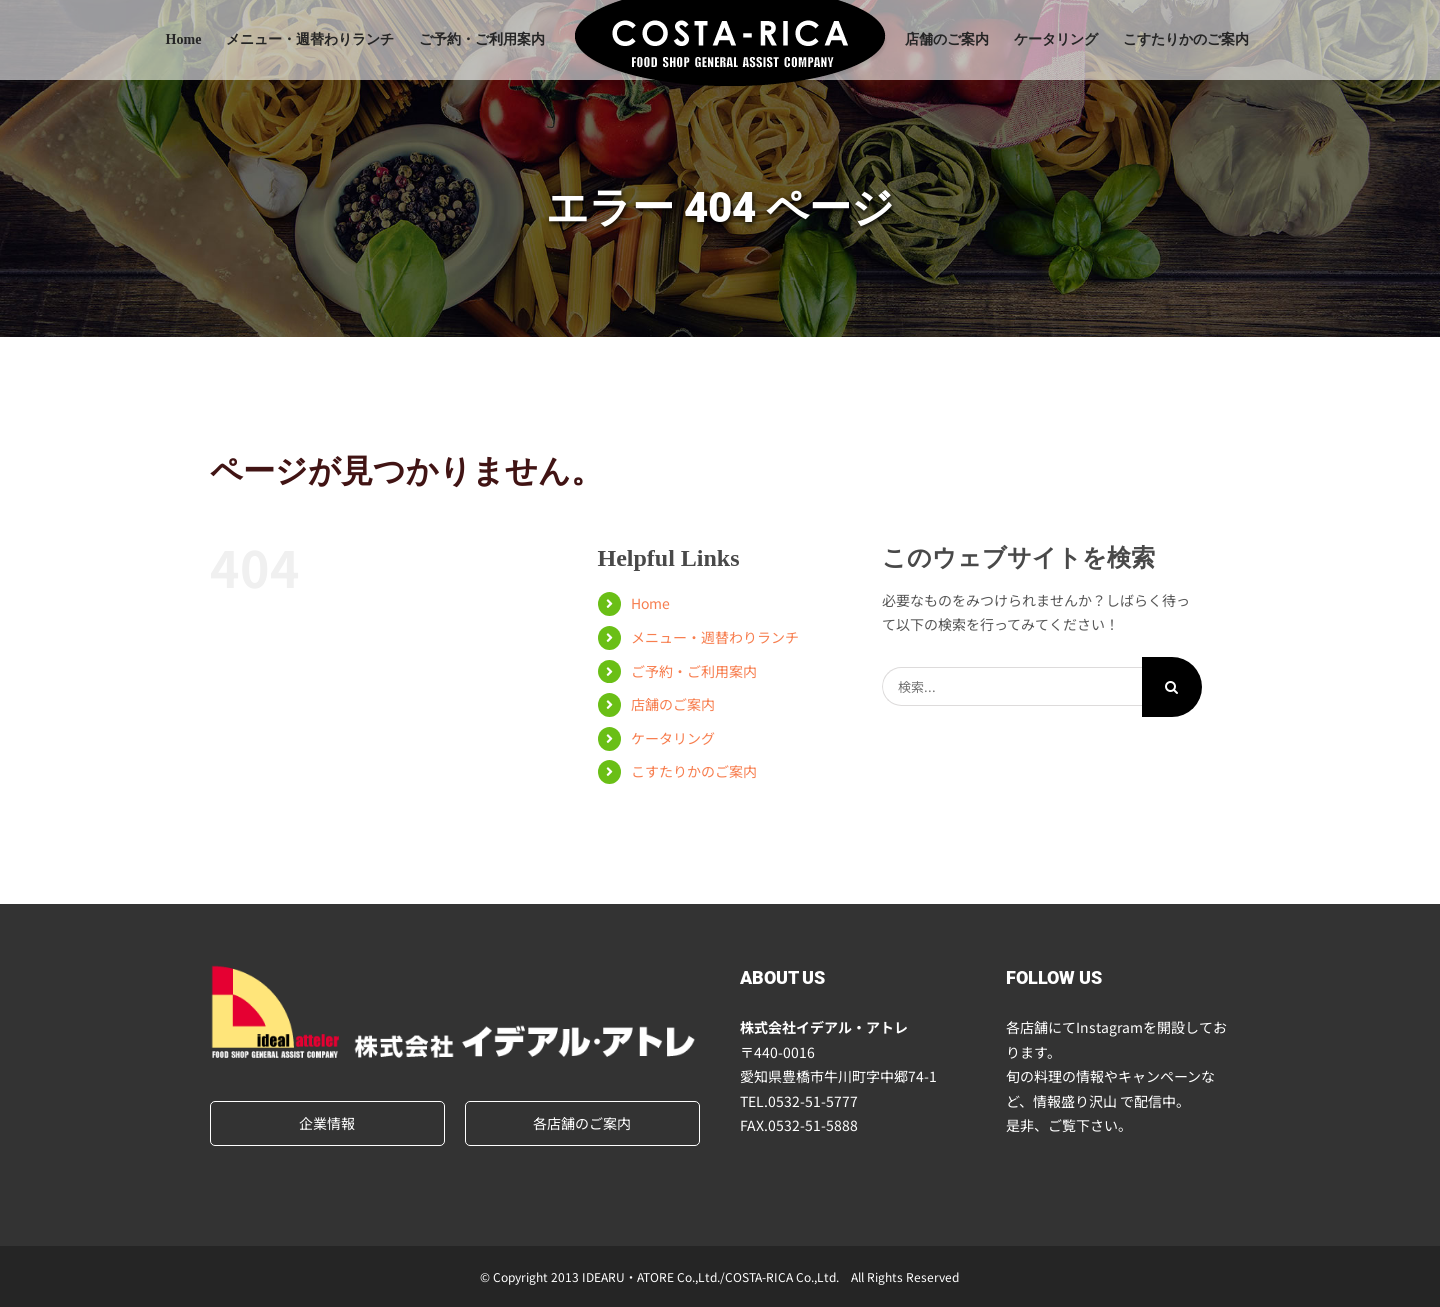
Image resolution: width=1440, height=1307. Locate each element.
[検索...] (1012, 686)
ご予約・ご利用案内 (694, 671)
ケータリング (673, 738)
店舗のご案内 (673, 704)
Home (650, 603)
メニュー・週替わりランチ (715, 637)
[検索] (1172, 687)
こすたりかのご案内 (694, 771)
